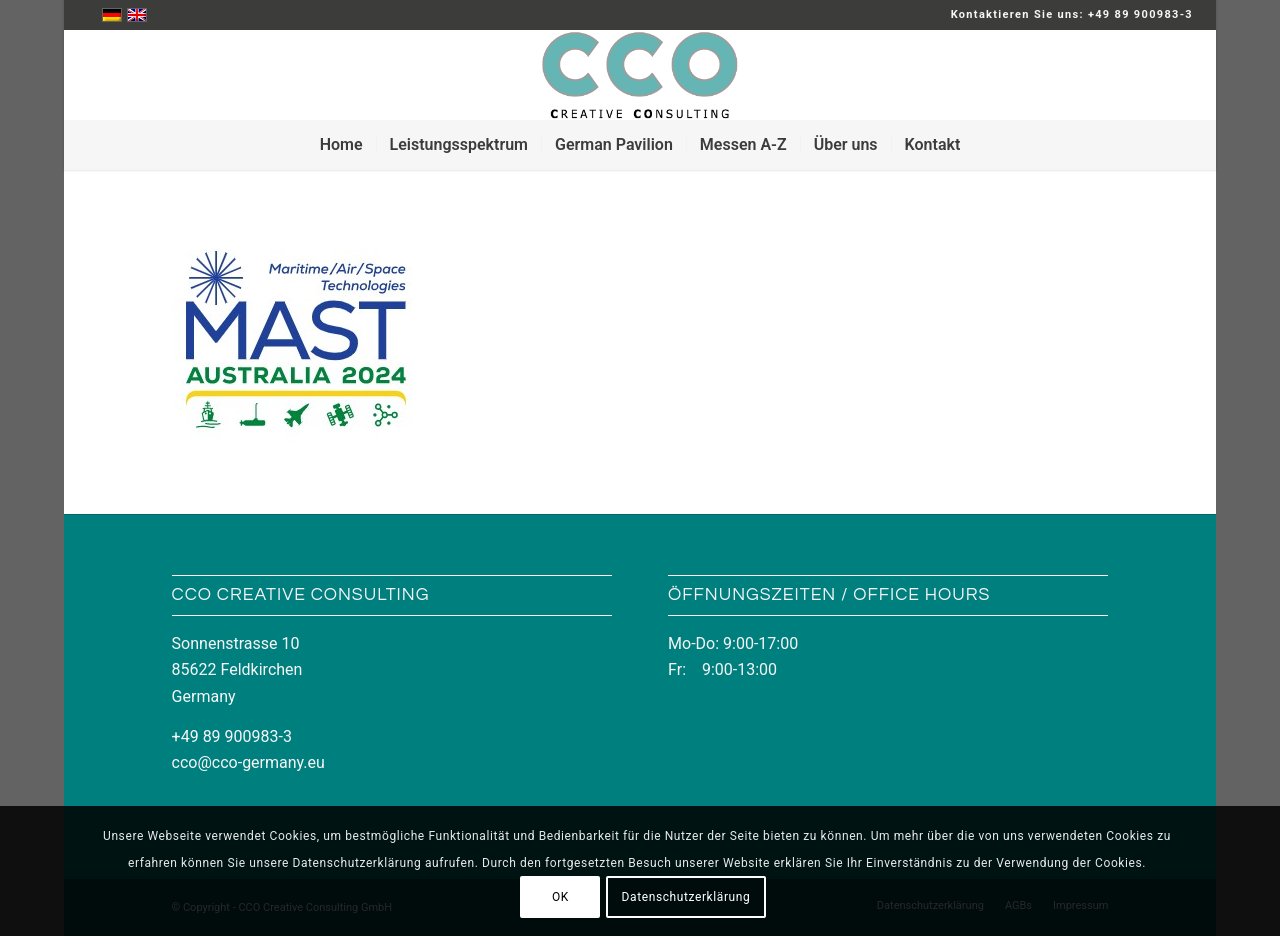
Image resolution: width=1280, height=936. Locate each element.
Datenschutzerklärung (686, 897)
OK (560, 897)
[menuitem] (341, 145)
